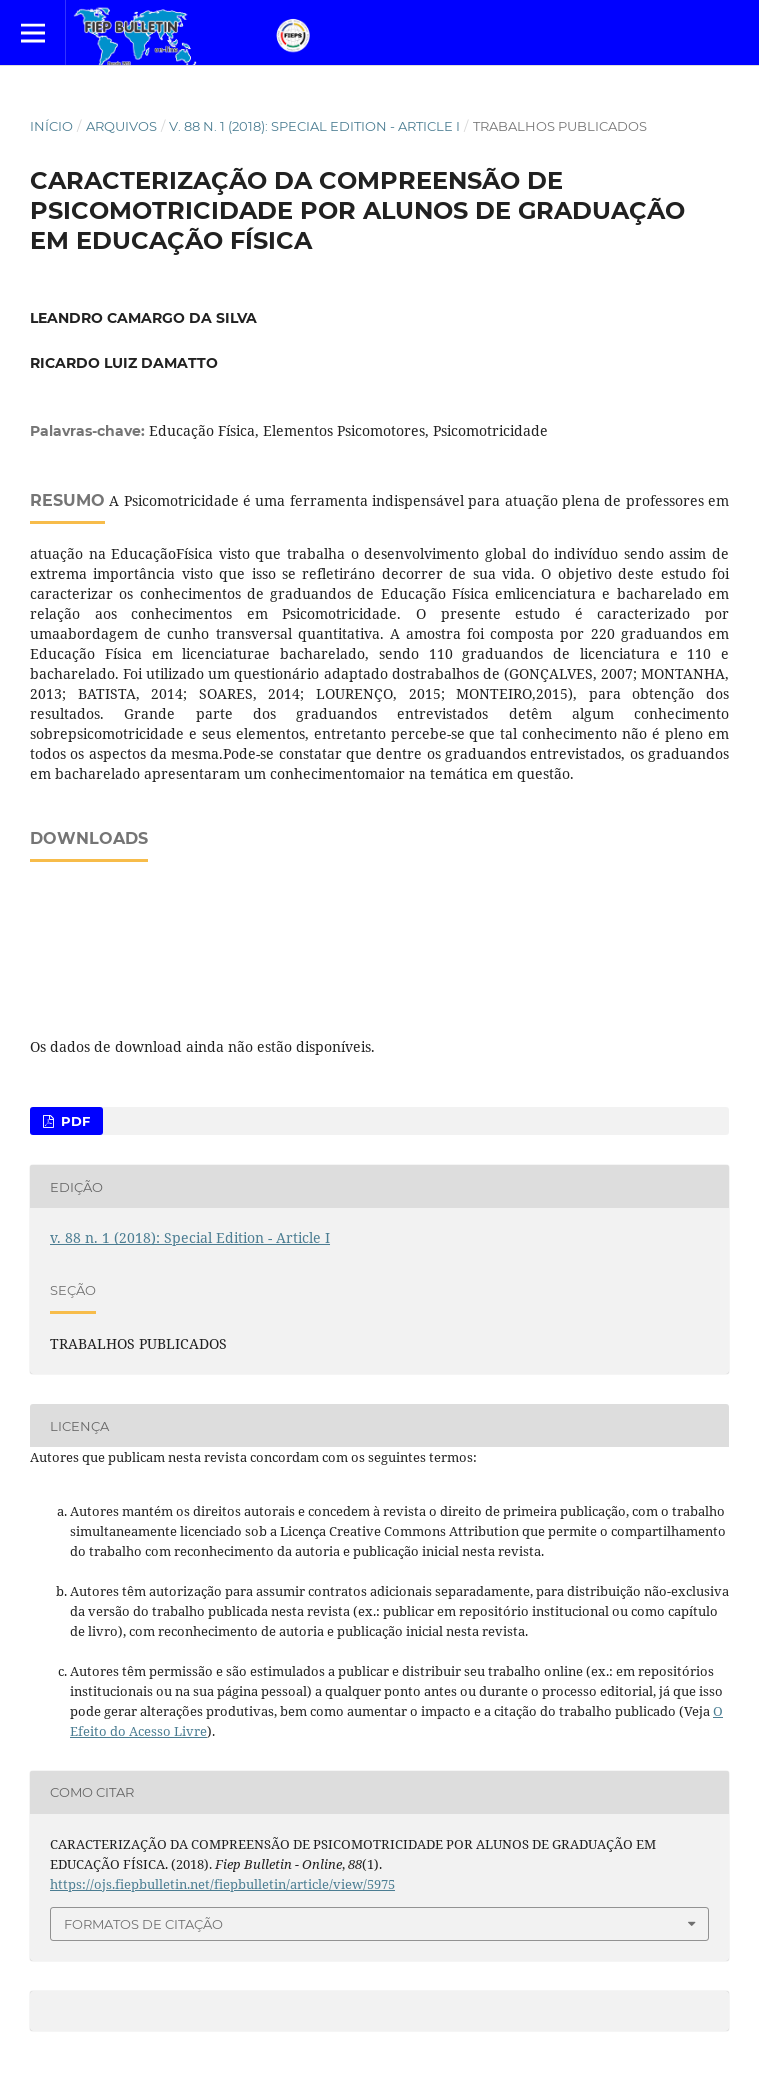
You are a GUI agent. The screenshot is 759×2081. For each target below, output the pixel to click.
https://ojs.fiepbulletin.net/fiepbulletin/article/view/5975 (222, 1884)
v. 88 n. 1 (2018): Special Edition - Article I (314, 126)
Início (51, 126)
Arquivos (121, 126)
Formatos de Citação (143, 1924)
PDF (73, 1121)
